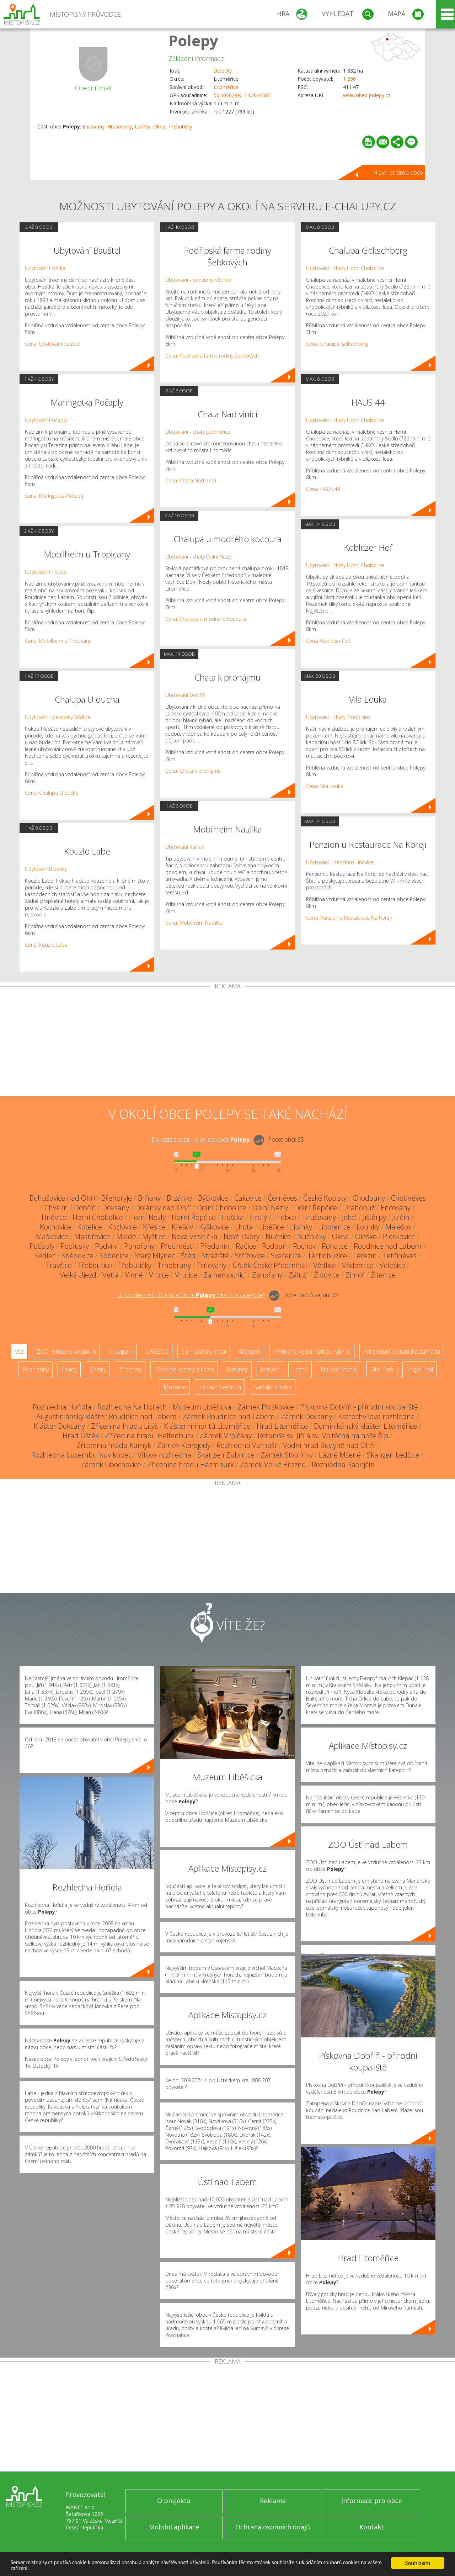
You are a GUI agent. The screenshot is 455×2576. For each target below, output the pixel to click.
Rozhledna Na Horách (132, 1407)
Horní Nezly (147, 1217)
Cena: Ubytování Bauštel (52, 343)
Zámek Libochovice (111, 1464)
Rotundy (237, 1369)
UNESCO (157, 1351)
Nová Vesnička (195, 1236)
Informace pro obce (371, 2500)
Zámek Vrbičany (226, 1435)
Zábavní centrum (220, 1387)
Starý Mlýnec (154, 1255)
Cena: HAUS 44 (323, 489)
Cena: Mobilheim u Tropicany (58, 641)
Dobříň (85, 1207)
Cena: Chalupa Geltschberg (337, 343)
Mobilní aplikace (174, 2527)
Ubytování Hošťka (45, 268)
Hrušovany (119, 126)
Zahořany (267, 1275)
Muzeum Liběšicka (202, 1407)
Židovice (326, 1275)
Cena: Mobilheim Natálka (194, 922)
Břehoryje (116, 1198)
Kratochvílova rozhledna (376, 1416)
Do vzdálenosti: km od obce (200, 1139)
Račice (246, 1246)
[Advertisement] (227, 1043)
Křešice (154, 1227)
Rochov (304, 1246)
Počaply (42, 1246)
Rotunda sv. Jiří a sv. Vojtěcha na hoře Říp (323, 1435)
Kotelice (89, 1227)
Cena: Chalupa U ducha (52, 792)
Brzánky (179, 1198)
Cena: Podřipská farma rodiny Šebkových (212, 355)
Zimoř (355, 1275)
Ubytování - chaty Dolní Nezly (198, 556)
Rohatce (335, 1246)
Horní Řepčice (194, 1217)
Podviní (106, 1246)
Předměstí (177, 1246)
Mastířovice (92, 1236)
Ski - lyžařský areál (203, 1351)
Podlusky (74, 1246)
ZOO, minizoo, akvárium (66, 1351)
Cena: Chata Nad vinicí (190, 480)
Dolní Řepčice (315, 1207)
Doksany (115, 1207)
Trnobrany (174, 1265)
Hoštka (233, 1217)
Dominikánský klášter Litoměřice (365, 1426)
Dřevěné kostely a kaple (184, 1369)
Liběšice (271, 1227)
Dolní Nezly (270, 1207)
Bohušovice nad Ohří (62, 1198)
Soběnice (114, 1255)
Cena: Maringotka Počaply (54, 495)
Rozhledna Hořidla (62, 1407)
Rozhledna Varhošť (246, 1445)
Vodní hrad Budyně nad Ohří (329, 1445)
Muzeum (175, 1387)
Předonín (215, 1246)
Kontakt (371, 2527)
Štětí (188, 1255)
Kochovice (55, 1227)
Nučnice (278, 1236)
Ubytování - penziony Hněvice (339, 862)
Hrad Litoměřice (282, 1426)
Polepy (193, 40)
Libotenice (334, 1227)
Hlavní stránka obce (398, 172)
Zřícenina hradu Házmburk (190, 1464)
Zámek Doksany (306, 1416)
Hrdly (258, 1217)
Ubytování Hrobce (45, 571)
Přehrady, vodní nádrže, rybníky (311, 1351)
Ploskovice (399, 1236)
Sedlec (44, 1255)
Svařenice (286, 1255)
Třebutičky (180, 126)
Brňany (149, 1198)
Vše (19, 1351)
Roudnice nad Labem (388, 1246)
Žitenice (383, 1275)
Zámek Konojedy (183, 1445)
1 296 (349, 78)
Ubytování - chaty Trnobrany (338, 717)
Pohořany (139, 1246)
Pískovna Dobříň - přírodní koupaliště (359, 1407)
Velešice (392, 1265)
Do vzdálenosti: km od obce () (191, 1295)
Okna (159, 126)
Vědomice (358, 1265)
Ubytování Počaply (46, 420)
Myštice (154, 1236)
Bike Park (382, 1369)
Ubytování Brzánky (46, 869)
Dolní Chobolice (221, 1207)
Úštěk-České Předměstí (269, 1265)
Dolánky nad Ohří (163, 1207)
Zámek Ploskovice (265, 1407)
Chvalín (56, 1207)
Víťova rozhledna (164, 1455)
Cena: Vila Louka (324, 786)
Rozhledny (35, 1369)
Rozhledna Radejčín (343, 1464)
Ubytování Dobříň (185, 695)
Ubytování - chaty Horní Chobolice (345, 268)
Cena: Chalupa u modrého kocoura (205, 618)
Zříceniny (130, 1369)
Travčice (59, 1265)
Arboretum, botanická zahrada (401, 1351)
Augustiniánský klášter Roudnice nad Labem (106, 1416)
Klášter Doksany (59, 1426)
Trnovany (211, 1265)
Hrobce (284, 1217)
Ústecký (223, 70)
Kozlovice (122, 1227)
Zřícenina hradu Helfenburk (149, 1435)
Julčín (401, 1217)
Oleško (366, 1236)
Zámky (98, 1369)
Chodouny (369, 1198)
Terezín (365, 1255)
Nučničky (311, 1236)
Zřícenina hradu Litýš (124, 1426)
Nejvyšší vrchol (339, 1369)
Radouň (274, 1246)
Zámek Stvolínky (287, 1455)
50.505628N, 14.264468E (242, 95)
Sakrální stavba (272, 1387)
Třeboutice (95, 1265)
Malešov (398, 1227)
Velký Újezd (78, 1275)
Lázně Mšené (340, 1455)
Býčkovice (213, 1198)
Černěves (282, 1198)
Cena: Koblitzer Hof (328, 641)
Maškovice (52, 1236)
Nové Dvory (241, 1236)
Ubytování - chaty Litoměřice (197, 431)
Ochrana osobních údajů (272, 2527)
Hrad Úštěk (81, 1435)
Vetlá (110, 1275)
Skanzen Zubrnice (226, 1455)
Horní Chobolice (98, 1217)
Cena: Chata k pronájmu (193, 770)
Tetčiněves (400, 1255)
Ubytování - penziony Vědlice (58, 717)
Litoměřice (226, 87)
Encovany (93, 126)
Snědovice (77, 1255)
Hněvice (54, 1217)
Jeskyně (270, 1369)
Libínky (142, 126)
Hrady (69, 1369)
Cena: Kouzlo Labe (46, 944)
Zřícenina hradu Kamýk (113, 1445)
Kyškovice (214, 1227)
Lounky (368, 1227)
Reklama (273, 2500)
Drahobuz (359, 1207)
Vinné (134, 1275)
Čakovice (248, 1198)
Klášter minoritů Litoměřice (207, 1426)
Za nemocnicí (224, 1275)
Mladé (126, 1236)
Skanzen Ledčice (393, 1455)
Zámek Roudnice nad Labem (229, 1416)
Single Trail (419, 1369)
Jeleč (349, 1217)
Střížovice (250, 1255)
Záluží (298, 1275)
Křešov (182, 1227)
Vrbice (159, 1275)
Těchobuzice (327, 1255)
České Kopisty (325, 1198)
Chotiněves (408, 1198)
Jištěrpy (374, 1217)
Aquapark (121, 1351)
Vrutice (186, 1275)
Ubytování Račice (184, 846)
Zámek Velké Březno (273, 1464)
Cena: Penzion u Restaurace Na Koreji (349, 917)
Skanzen (249, 1351)
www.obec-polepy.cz (366, 95)
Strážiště (215, 1255)
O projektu (174, 2500)
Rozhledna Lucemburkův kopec (81, 1455)
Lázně (300, 1369)
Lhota (244, 1227)
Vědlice (324, 1265)
